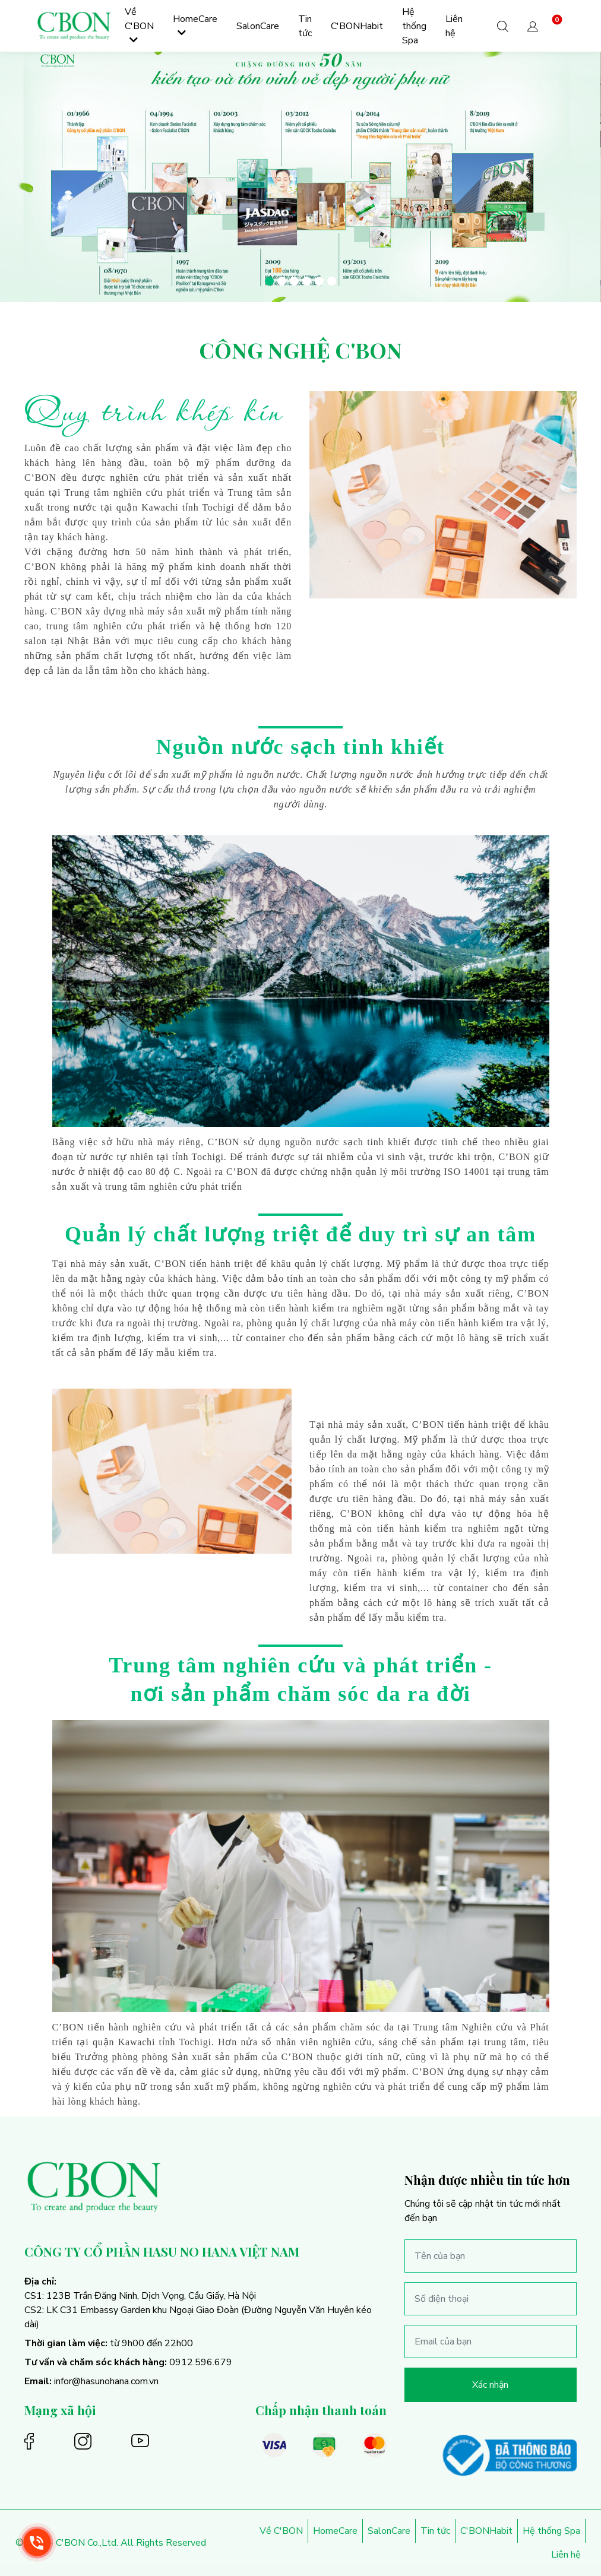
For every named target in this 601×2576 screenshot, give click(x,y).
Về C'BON (281, 2530)
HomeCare (335, 2530)
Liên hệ (566, 2554)
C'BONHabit (486, 2530)
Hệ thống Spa (551, 2530)
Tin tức (435, 2530)
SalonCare (389, 2530)
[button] (532, 26)
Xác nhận (490, 2384)
